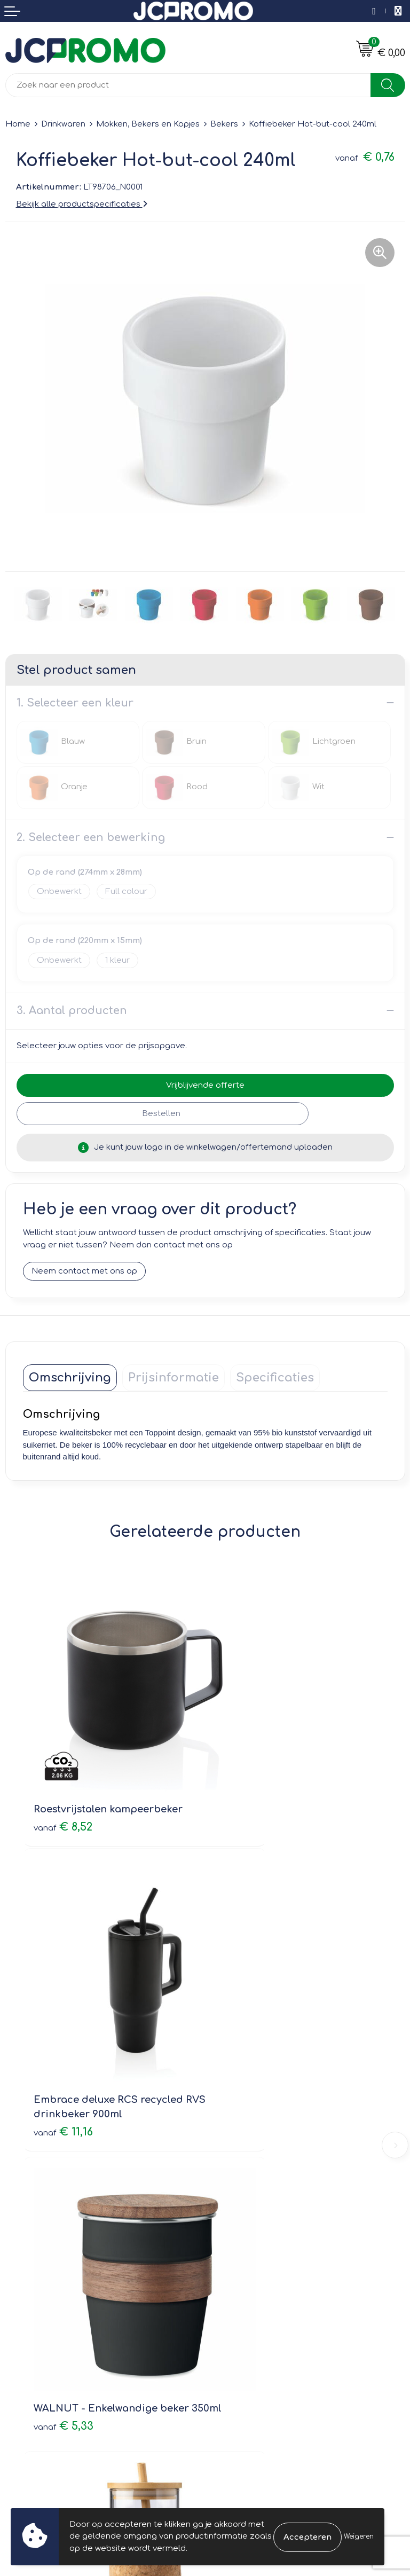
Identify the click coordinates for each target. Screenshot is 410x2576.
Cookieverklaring (243, 2309)
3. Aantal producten (72, 1010)
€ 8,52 (63, 1765)
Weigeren (359, 2536)
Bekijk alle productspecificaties (81, 204)
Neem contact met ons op (84, 1271)
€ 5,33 (63, 2026)
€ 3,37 (245, 2026)
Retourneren (30, 2324)
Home (17, 124)
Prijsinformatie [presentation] (173, 1378)
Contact (21, 2294)
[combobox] (188, 85)
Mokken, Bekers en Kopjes (148, 124)
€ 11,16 (245, 1779)
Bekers (224, 124)
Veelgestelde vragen (252, 2163)
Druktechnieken (241, 2178)
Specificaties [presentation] (275, 1378)
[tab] (70, 1378)
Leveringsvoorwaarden (256, 2294)
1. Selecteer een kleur (75, 703)
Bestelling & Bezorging (51, 2309)
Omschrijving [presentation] (70, 1378)
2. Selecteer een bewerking (91, 837)
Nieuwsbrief (233, 2148)
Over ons (228, 2133)
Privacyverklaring (244, 2324)
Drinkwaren (63, 124)
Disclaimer (231, 2340)
